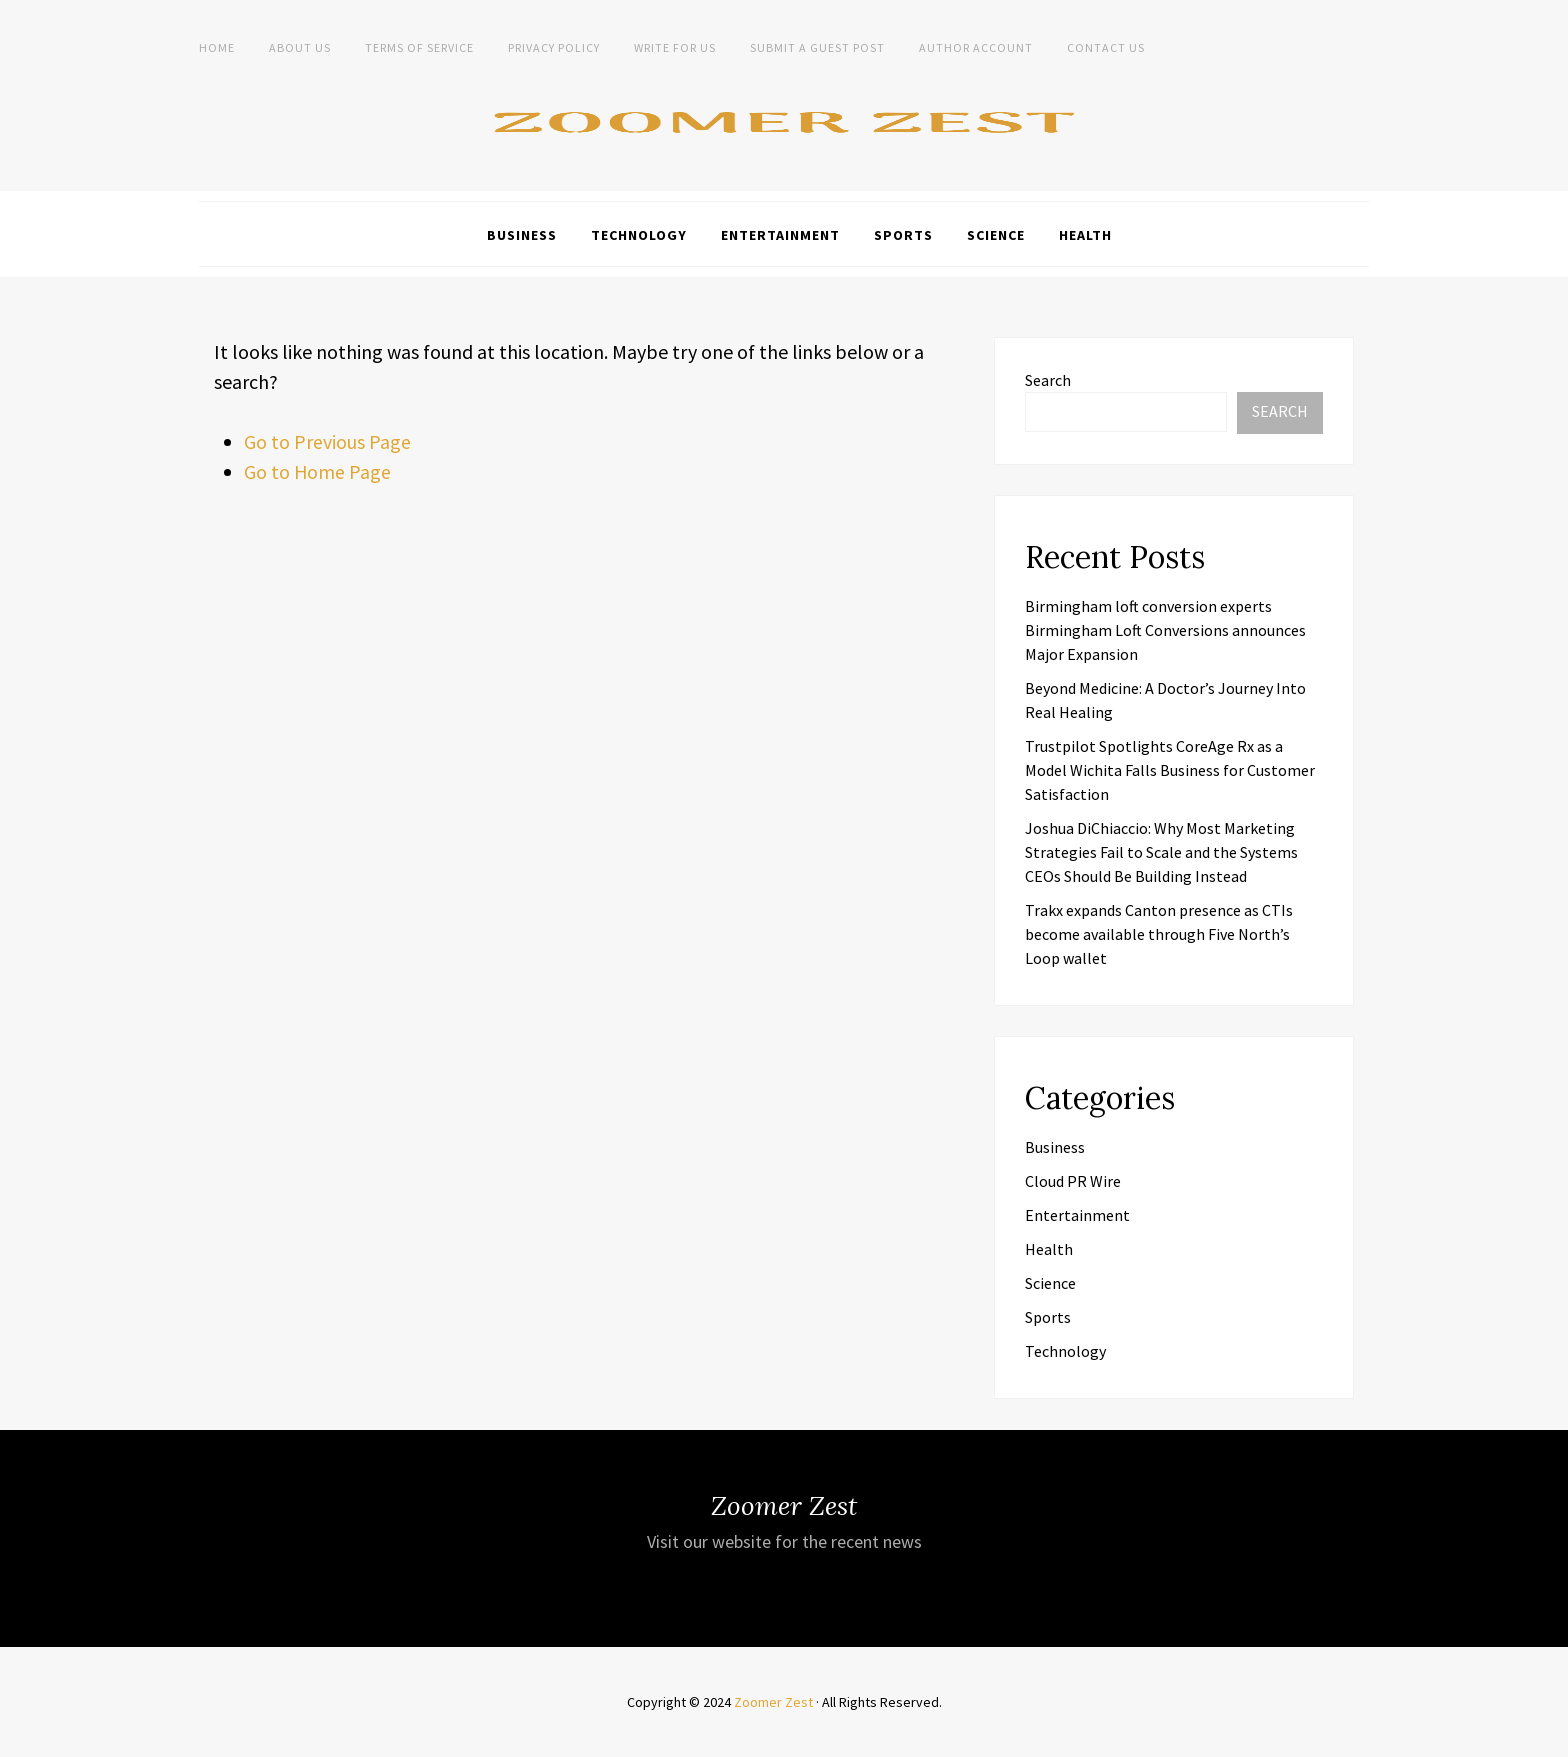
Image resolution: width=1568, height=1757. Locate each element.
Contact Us (1106, 47)
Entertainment (780, 235)
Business (522, 235)
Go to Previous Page (327, 441)
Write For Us (675, 47)
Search (1048, 380)
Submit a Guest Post (817, 47)
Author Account (976, 47)
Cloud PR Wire (1073, 1181)
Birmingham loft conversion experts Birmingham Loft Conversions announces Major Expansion (1165, 630)
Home (217, 47)
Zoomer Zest (773, 1702)
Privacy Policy (554, 47)
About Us (300, 47)
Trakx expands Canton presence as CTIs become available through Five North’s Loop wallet (1159, 934)
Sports (903, 235)
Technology (639, 235)
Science (996, 235)
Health (1085, 235)
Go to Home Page (318, 471)
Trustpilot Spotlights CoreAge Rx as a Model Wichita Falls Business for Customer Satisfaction (1170, 770)
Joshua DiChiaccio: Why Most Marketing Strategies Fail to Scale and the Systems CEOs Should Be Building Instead (1161, 852)
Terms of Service (419, 47)
